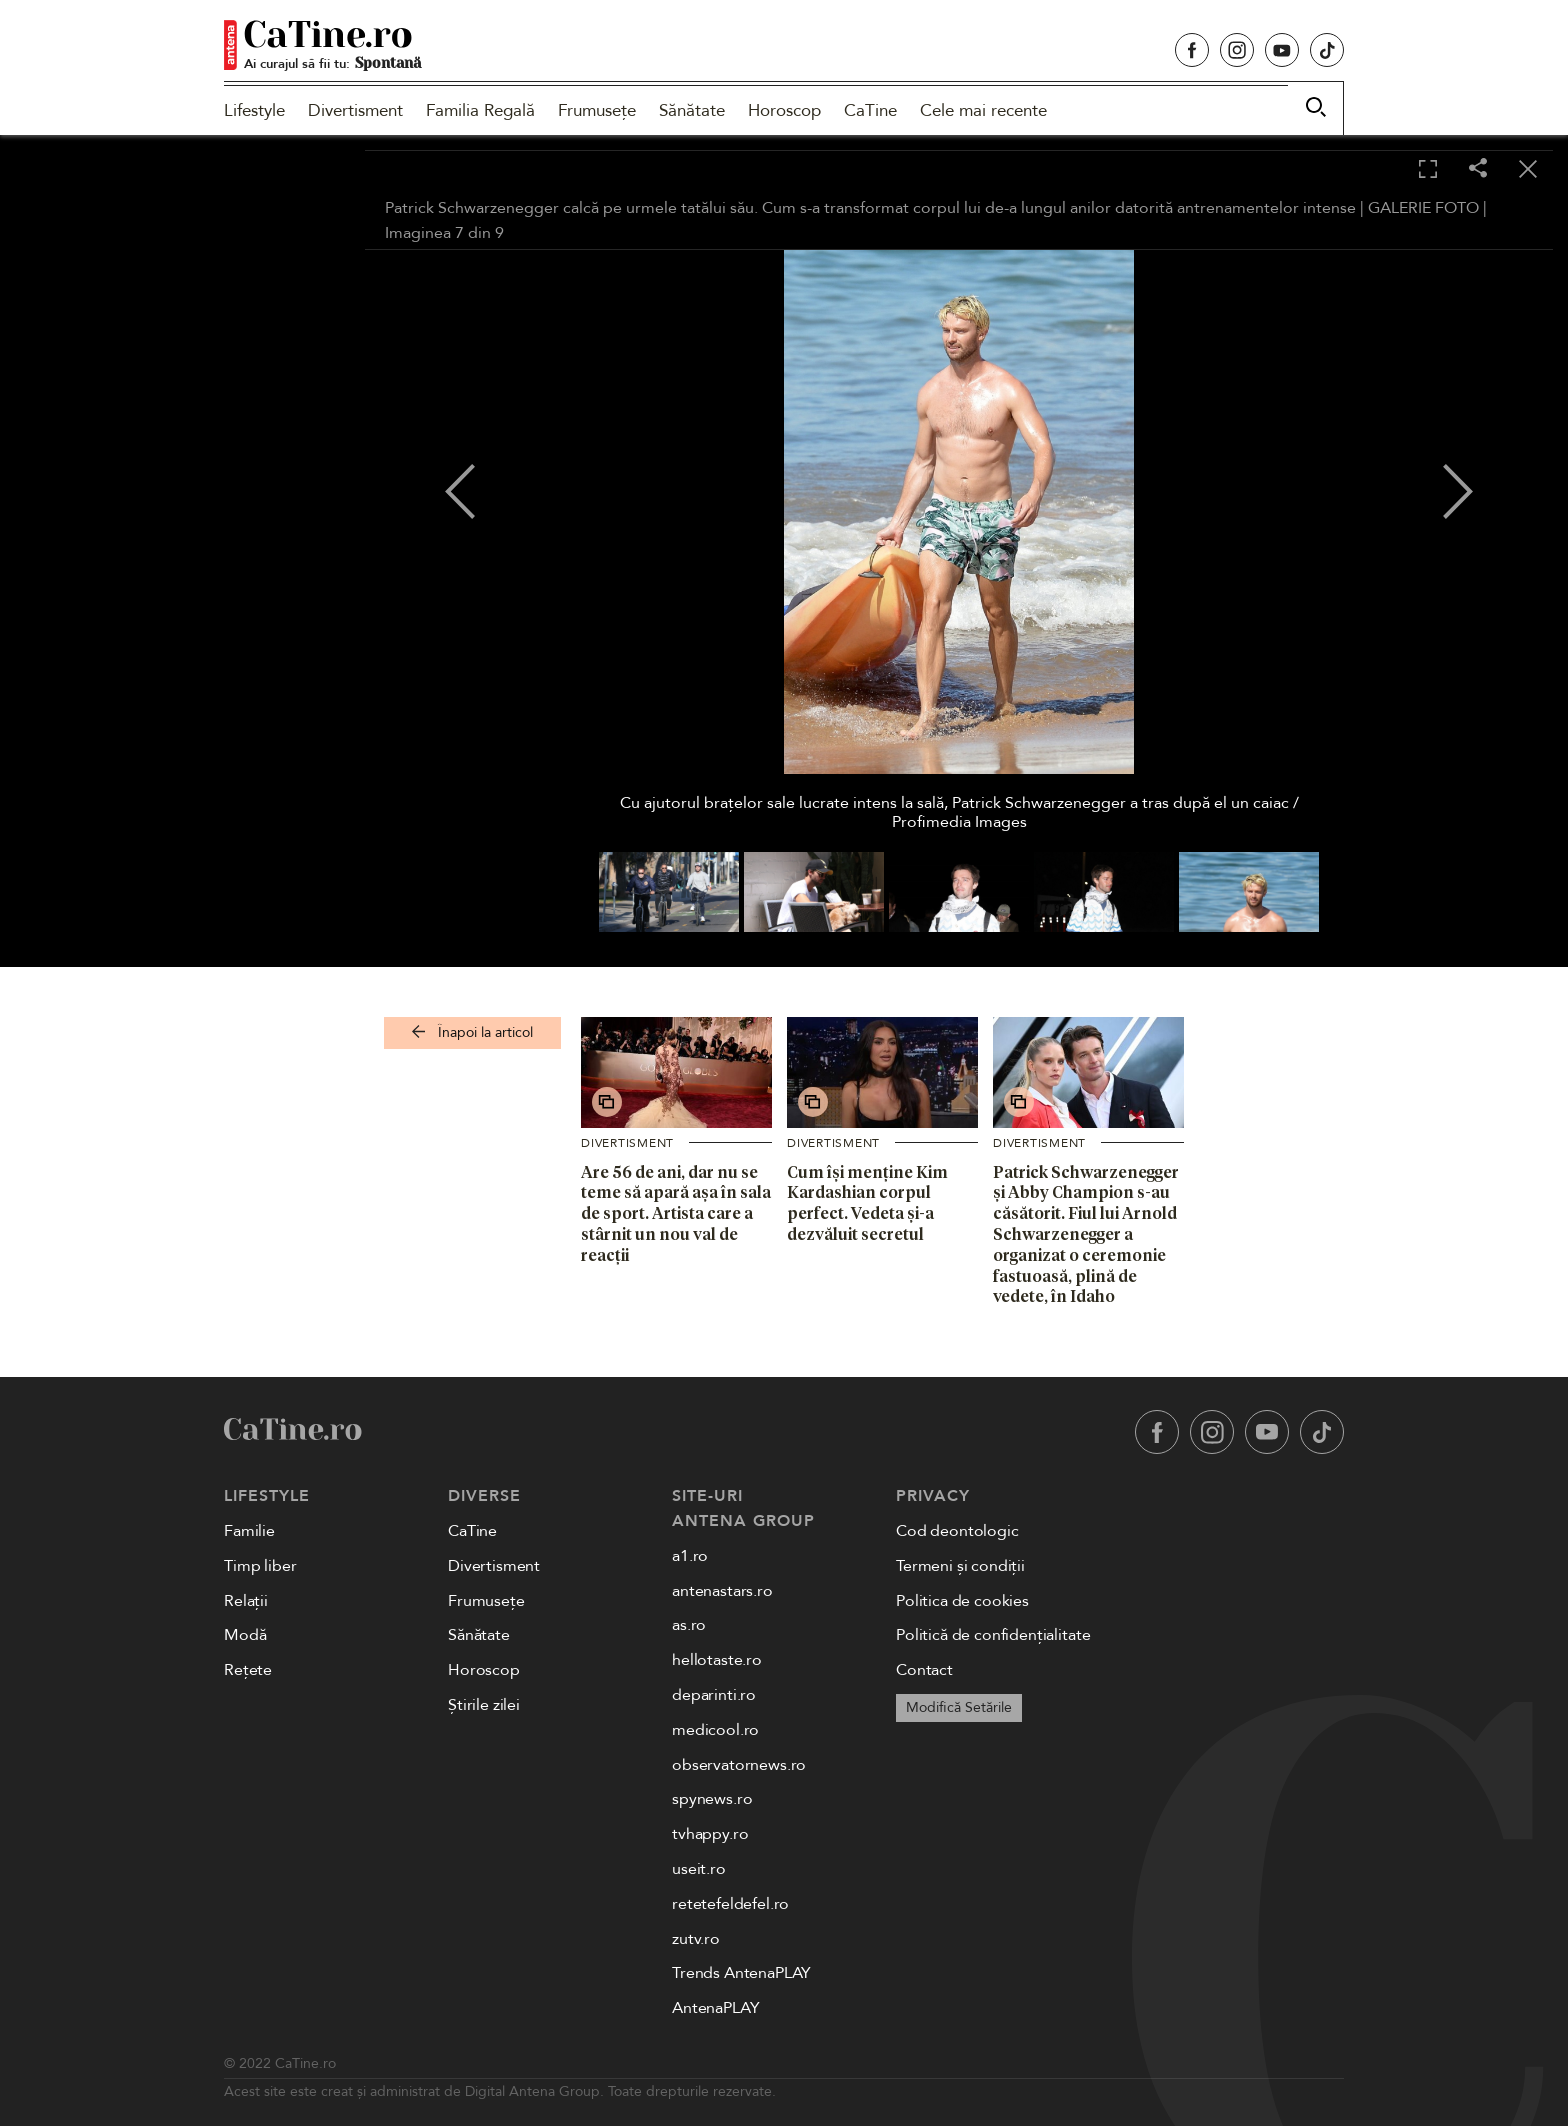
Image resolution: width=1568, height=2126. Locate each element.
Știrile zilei (484, 1705)
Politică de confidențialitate (993, 1635)
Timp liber (260, 1566)
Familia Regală (480, 110)
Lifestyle (254, 110)
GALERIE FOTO (1423, 208)
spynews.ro (712, 1799)
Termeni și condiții (960, 1566)
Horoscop (784, 110)
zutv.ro (696, 1939)
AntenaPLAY (715, 2008)
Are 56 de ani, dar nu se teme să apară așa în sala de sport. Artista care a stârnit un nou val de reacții (676, 1213)
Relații (246, 1601)
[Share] (1478, 169)
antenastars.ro (722, 1591)
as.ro (689, 1625)
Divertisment (355, 110)
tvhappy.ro (710, 1834)
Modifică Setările (959, 1707)
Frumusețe (597, 110)
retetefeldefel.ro (730, 1904)
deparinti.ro (714, 1695)
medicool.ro (715, 1730)
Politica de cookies (962, 1601)
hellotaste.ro (717, 1660)
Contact (924, 1670)
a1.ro (690, 1556)
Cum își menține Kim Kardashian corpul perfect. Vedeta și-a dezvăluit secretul (867, 1203)
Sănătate (692, 110)
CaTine (870, 110)
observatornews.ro (739, 1765)
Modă (245, 1635)
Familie (249, 1531)
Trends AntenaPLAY (741, 1973)
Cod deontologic (957, 1531)
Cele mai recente (983, 110)
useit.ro (699, 1869)
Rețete (248, 1670)
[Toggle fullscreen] (1428, 170)
